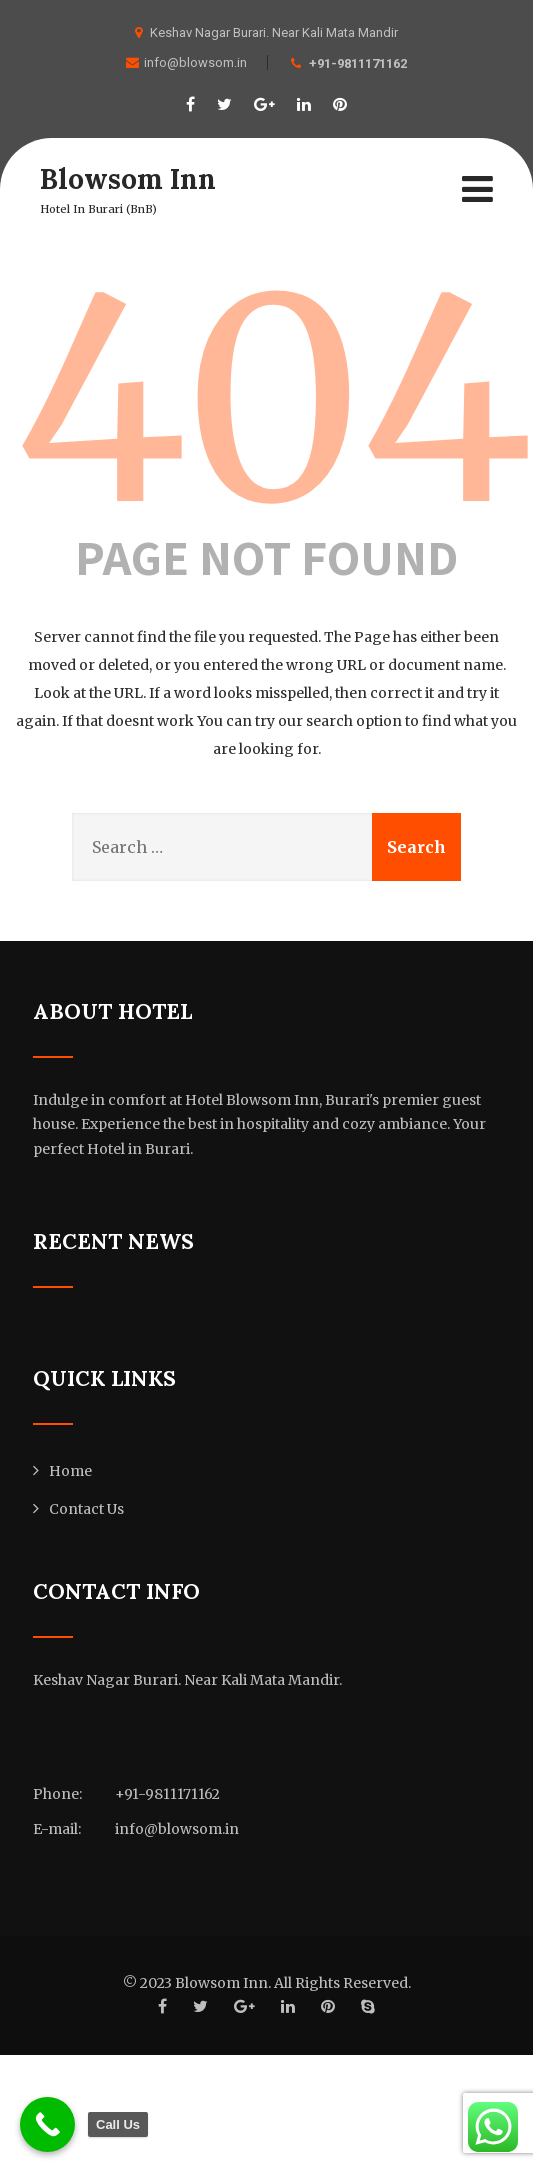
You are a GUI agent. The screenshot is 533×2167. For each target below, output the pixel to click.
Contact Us (86, 1509)
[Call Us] (47, 2124)
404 (274, 401)
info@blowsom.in (186, 62)
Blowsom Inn (128, 179)
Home (70, 1471)
